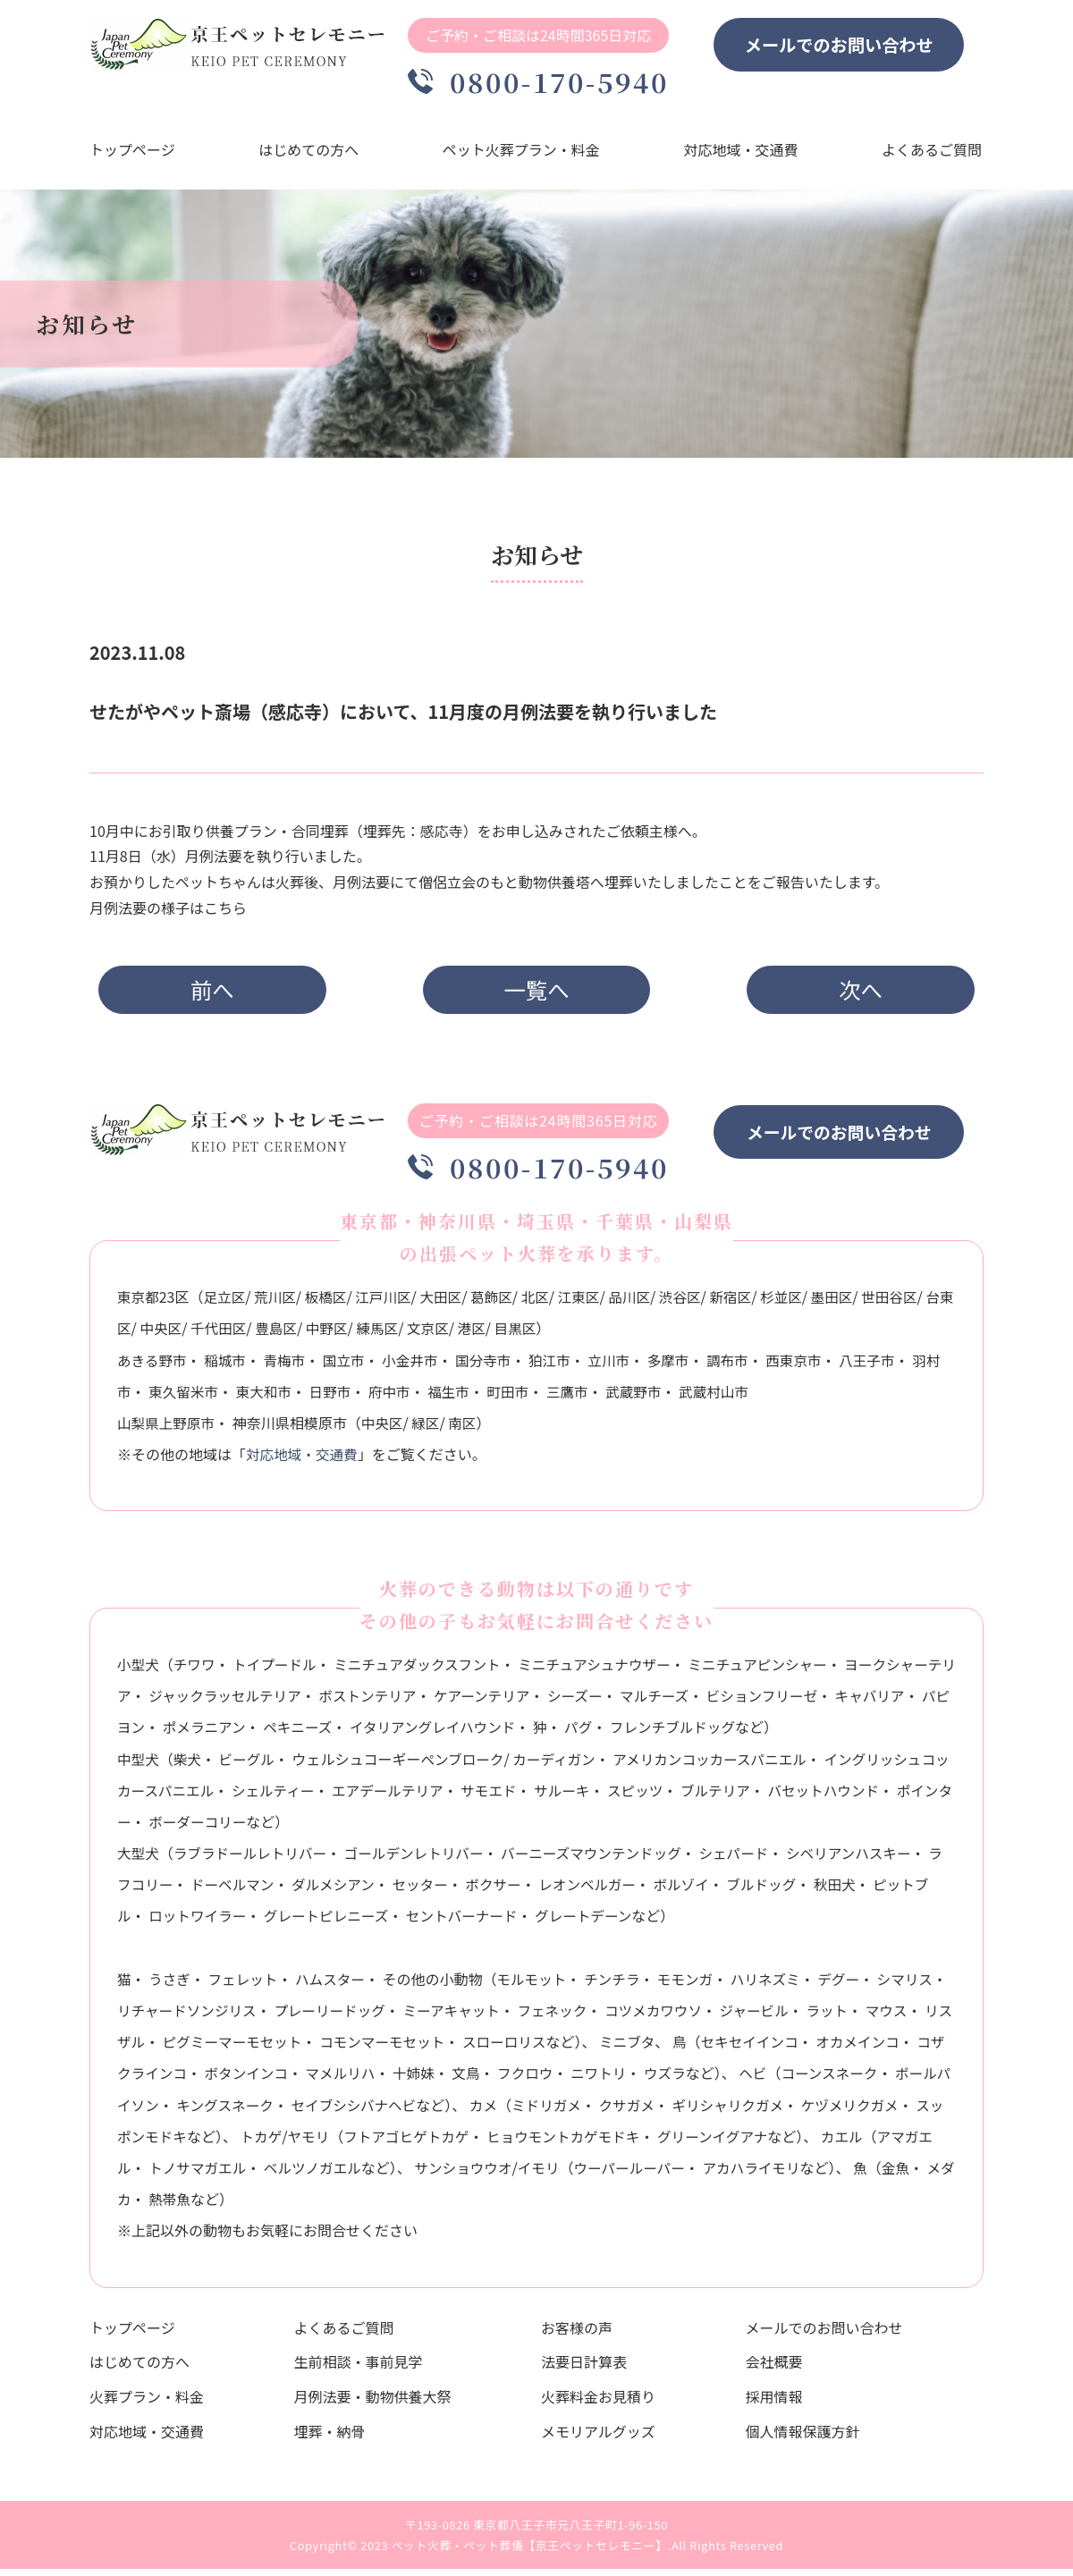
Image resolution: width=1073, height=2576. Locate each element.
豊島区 (308, 1335)
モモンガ (694, 1985)
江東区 (588, 1303)
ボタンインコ (324, 2079)
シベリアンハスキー (866, 1859)
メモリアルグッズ (598, 2437)
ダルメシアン (351, 1891)
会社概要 (774, 2368)
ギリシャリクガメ (829, 2111)
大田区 (447, 1303)
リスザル (178, 2047)
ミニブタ (698, 2047)
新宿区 (743, 1303)
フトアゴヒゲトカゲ (516, 2142)
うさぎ (170, 1985)
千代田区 (249, 1335)
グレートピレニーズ (345, 1922)
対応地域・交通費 (742, 152)
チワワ (195, 1670)
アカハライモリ (865, 2173)
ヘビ (839, 2079)
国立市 (348, 1366)
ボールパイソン (198, 2111)
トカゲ (366, 2142)
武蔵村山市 (739, 1397)
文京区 (463, 1335)
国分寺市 (491, 1366)
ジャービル (800, 2016)
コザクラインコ (214, 2079)
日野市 (348, 1397)
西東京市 (807, 1366)
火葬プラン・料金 (146, 2402)
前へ (223, 992)
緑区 (429, 1429)
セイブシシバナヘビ (448, 2111)
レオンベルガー (612, 1891)
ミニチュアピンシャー (772, 1670)
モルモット (537, 1985)
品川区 (640, 1303)
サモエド (511, 1796)
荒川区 (278, 1303)
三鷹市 (590, 1397)
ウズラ (751, 2079)
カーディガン (561, 1765)
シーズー (614, 1701)
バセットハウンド (853, 1796)
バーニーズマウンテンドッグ (602, 1859)
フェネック (594, 2016)
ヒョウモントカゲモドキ (676, 2142)
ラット (874, 2016)
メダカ (252, 2205)
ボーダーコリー (242, 1827)
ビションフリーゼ (805, 1701)
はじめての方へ (309, 152)
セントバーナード (484, 1922)
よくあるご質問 (933, 152)
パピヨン (178, 1733)
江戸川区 (388, 1303)
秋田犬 (864, 1891)
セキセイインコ (823, 2047)
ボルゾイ (708, 1891)
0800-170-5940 (545, 82)
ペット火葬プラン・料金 (522, 152)
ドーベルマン (249, 1891)
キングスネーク (316, 2111)
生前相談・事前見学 (358, 2368)
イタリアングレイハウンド (500, 1733)
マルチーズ (695, 1701)
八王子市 (881, 1366)
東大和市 (280, 1397)
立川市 (618, 1366)
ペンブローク (467, 1765)
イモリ (647, 2173)
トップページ (132, 152)
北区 (543, 1303)
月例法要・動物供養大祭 (373, 2402)
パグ (649, 1733)
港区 (508, 1335)
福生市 (469, 1397)
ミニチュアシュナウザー (605, 1670)
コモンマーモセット (448, 2047)
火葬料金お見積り (598, 2402)
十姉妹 (494, 2079)
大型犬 (138, 1859)
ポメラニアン (266, 1733)
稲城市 (227, 1366)
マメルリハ (420, 2079)
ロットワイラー (214, 1922)
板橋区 (329, 1303)
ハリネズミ (776, 1985)
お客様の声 (577, 2333)
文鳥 (548, 2079)
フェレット (245, 1985)
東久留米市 (199, 1397)
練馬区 (411, 1335)
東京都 (138, 1303)
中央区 (190, 1335)
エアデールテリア (408, 1796)
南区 (466, 1429)
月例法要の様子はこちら (168, 910)
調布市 (739, 1366)
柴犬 (188, 1765)
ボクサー (516, 1891)
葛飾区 (498, 1303)
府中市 (408, 1397)
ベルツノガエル (417, 2173)
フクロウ (609, 2079)
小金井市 (415, 1366)
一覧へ (537, 992)
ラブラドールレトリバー (253, 1859)
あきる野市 (153, 1366)
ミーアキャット (491, 2016)
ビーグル (249, 1765)
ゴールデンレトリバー (421, 1859)
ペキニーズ (361, 1733)
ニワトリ (683, 2079)
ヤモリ (415, 2142)
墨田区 (846, 1303)
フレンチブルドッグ (744, 1733)
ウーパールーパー (740, 2173)
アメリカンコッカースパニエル (720, 1765)
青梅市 (287, 1366)
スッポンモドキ (242, 2142)
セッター (440, 1891)
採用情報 (774, 2402)
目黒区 (552, 1335)
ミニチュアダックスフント (424, 1670)
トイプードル (278, 1670)
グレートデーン (608, 1922)
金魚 (199, 2205)
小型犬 (138, 1670)
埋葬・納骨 (330, 2437)
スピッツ (660, 1796)
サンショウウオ (570, 2173)
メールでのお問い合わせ (852, 44)
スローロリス (573, 2047)
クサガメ (725, 2111)
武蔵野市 (658, 1397)
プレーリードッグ (366, 2016)
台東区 (138, 1335)
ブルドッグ (789, 1891)
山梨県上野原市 (167, 1429)
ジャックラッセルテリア (256, 1701)
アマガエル (196, 2173)
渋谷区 (692, 1303)
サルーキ (586, 1796)
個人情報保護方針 (803, 2437)
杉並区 (794, 1303)
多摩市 (679, 1366)
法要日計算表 (584, 2368)
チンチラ (619, 1985)
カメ (579, 2111)
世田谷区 (905, 1303)
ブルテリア (743, 1796)
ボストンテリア (401, 1701)
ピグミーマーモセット (295, 2047)
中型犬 (138, 1765)
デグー (851, 1985)
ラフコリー (153, 1891)
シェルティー (291, 1796)
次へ (849, 992)
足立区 (226, 1303)
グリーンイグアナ (829, 2142)
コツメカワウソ (697, 2016)
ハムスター (334, 1985)
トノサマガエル (299, 2173)
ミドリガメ (644, 2111)
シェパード (748, 1859)
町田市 (530, 1397)
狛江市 (557, 1366)
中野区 (360, 1335)
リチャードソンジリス (220, 2016)
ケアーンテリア (518, 1701)
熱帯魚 (312, 2205)
